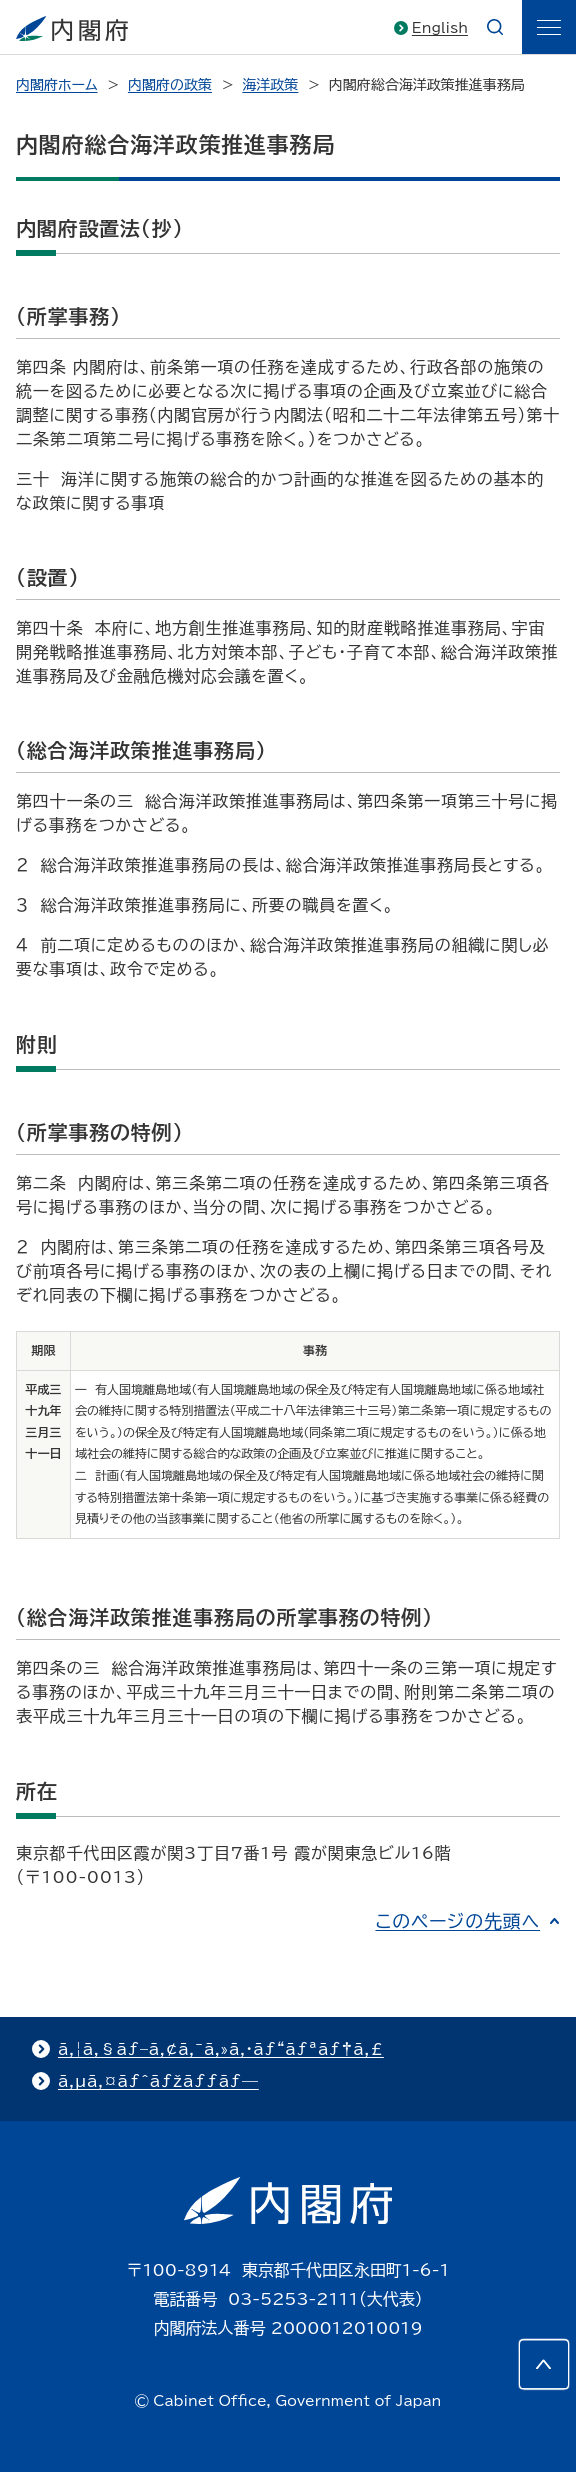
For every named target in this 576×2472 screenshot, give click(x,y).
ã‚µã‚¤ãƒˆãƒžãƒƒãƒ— (158, 2081)
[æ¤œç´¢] (495, 27)
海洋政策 (270, 85)
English (440, 28)
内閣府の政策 (170, 85)
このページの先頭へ (457, 1921)
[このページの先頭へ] (544, 2364)
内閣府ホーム (56, 85)
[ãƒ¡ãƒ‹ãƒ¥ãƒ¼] (549, 27)
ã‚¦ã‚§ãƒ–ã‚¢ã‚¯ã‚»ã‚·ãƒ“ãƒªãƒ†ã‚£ (221, 2049)
